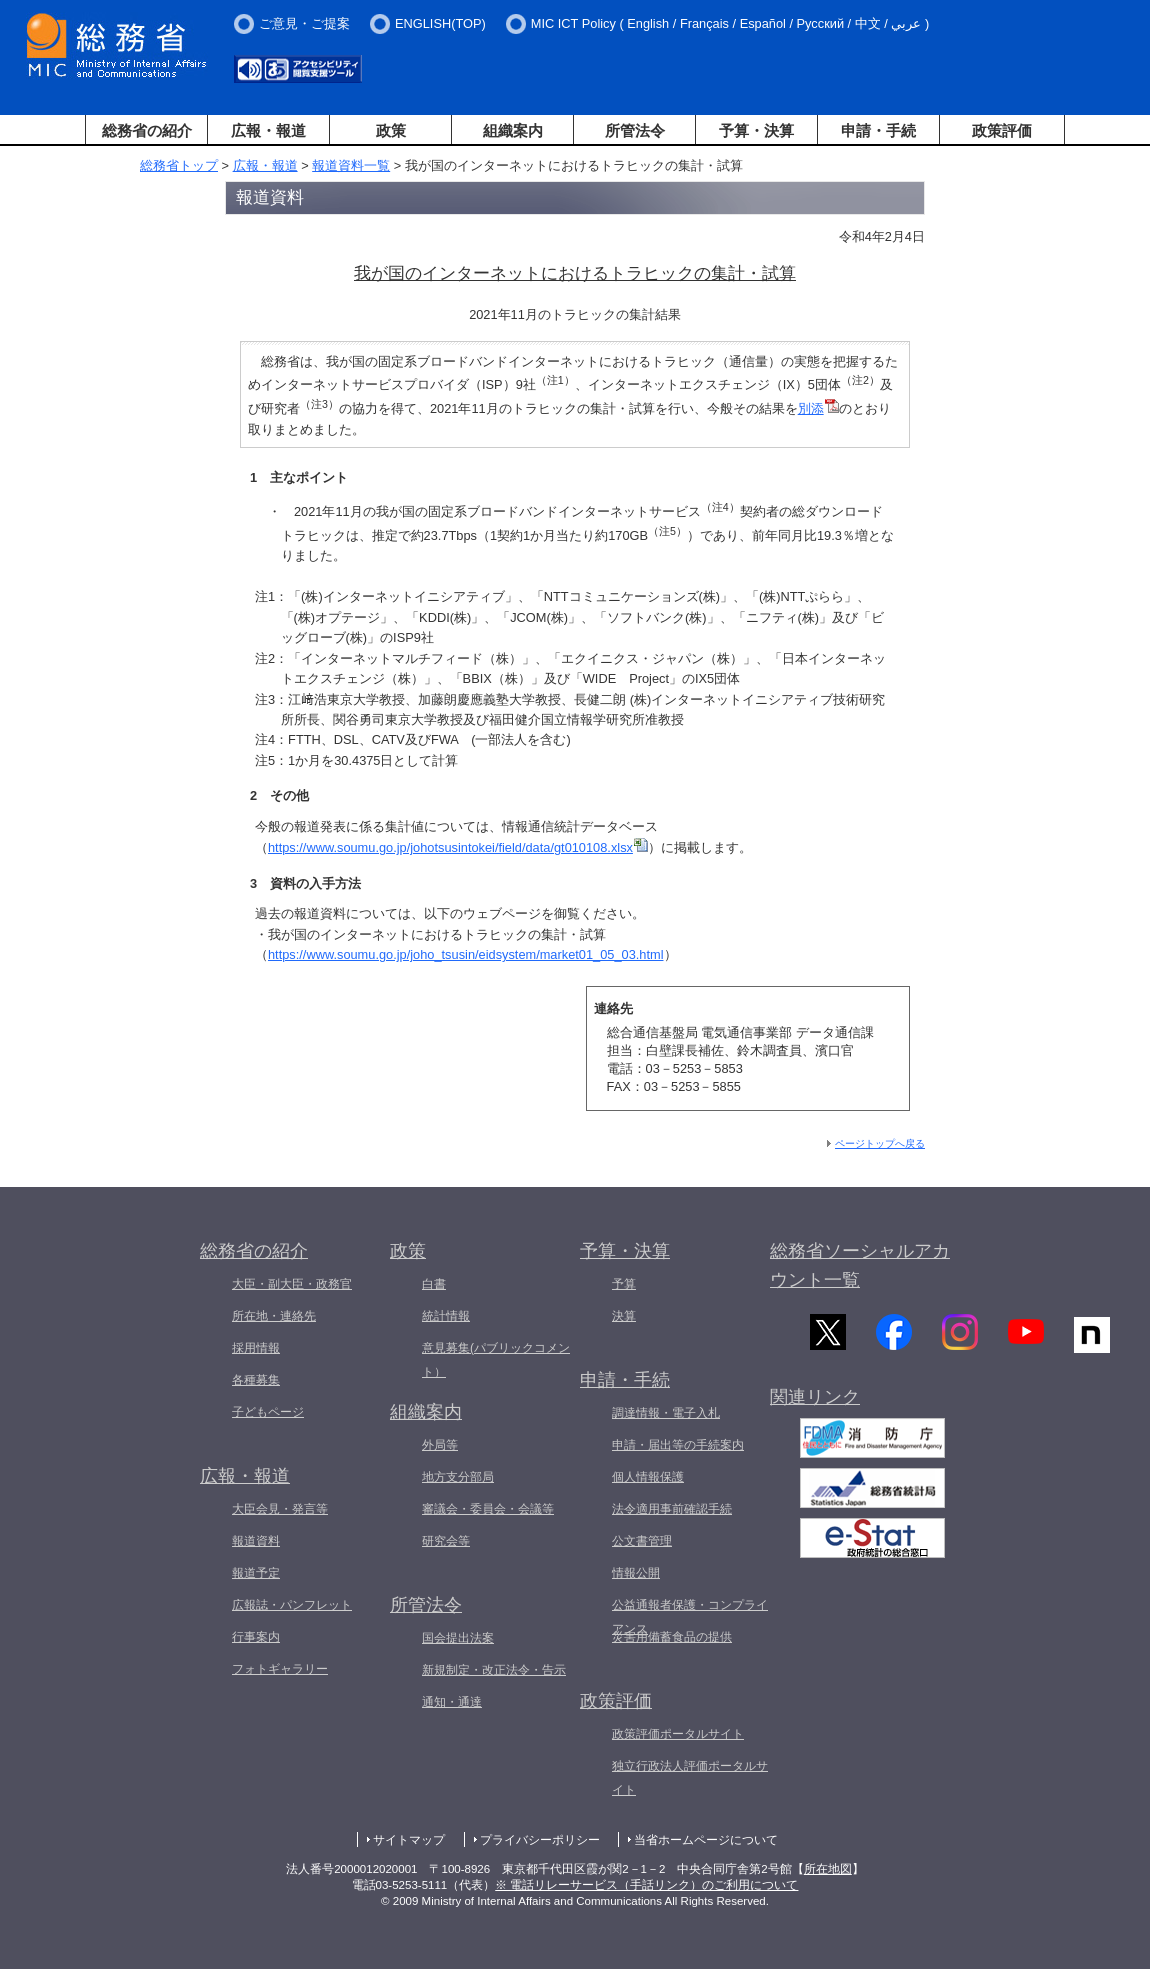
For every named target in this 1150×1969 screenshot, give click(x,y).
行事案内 (256, 1637)
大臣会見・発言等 (280, 1509)
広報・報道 (268, 130)
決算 (624, 1316)
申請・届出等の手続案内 (678, 1445)
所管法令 (635, 130)
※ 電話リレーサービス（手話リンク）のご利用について (646, 1885)
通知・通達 (452, 1702)
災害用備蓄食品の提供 (672, 1637)
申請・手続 (878, 130)
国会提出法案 (458, 1638)
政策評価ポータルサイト (678, 1734)
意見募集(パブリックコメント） (496, 1360)
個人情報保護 (648, 1477)
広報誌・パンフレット (292, 1605)
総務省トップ (179, 165)
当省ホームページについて (706, 1840)
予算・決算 (756, 130)
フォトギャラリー (280, 1669)
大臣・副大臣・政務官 (292, 1284)
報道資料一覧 (351, 165)
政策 (391, 130)
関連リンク (815, 1407)
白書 (434, 1284)
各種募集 (256, 1380)
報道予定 (256, 1573)
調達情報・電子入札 (666, 1413)
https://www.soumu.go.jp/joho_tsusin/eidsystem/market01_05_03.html (466, 954)
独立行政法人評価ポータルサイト (690, 1778)
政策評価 (1002, 130)
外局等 (440, 1445)
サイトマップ (409, 1840)
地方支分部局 (458, 1477)
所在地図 (828, 1869)
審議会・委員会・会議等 (488, 1509)
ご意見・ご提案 (304, 23)
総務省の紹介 (147, 130)
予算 (624, 1284)
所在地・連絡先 (274, 1316)
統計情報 (446, 1316)
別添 (818, 408)
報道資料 (256, 1541)
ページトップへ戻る (880, 1143)
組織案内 (513, 130)
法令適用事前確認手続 (672, 1509)
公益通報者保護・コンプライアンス (690, 1617)
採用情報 (256, 1348)
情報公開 (636, 1573)
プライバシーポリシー (540, 1840)
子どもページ (268, 1412)
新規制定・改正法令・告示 (494, 1670)
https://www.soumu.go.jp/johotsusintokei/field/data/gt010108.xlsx (458, 847)
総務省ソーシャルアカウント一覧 (860, 1265)
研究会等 (446, 1541)
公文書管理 (642, 1541)
